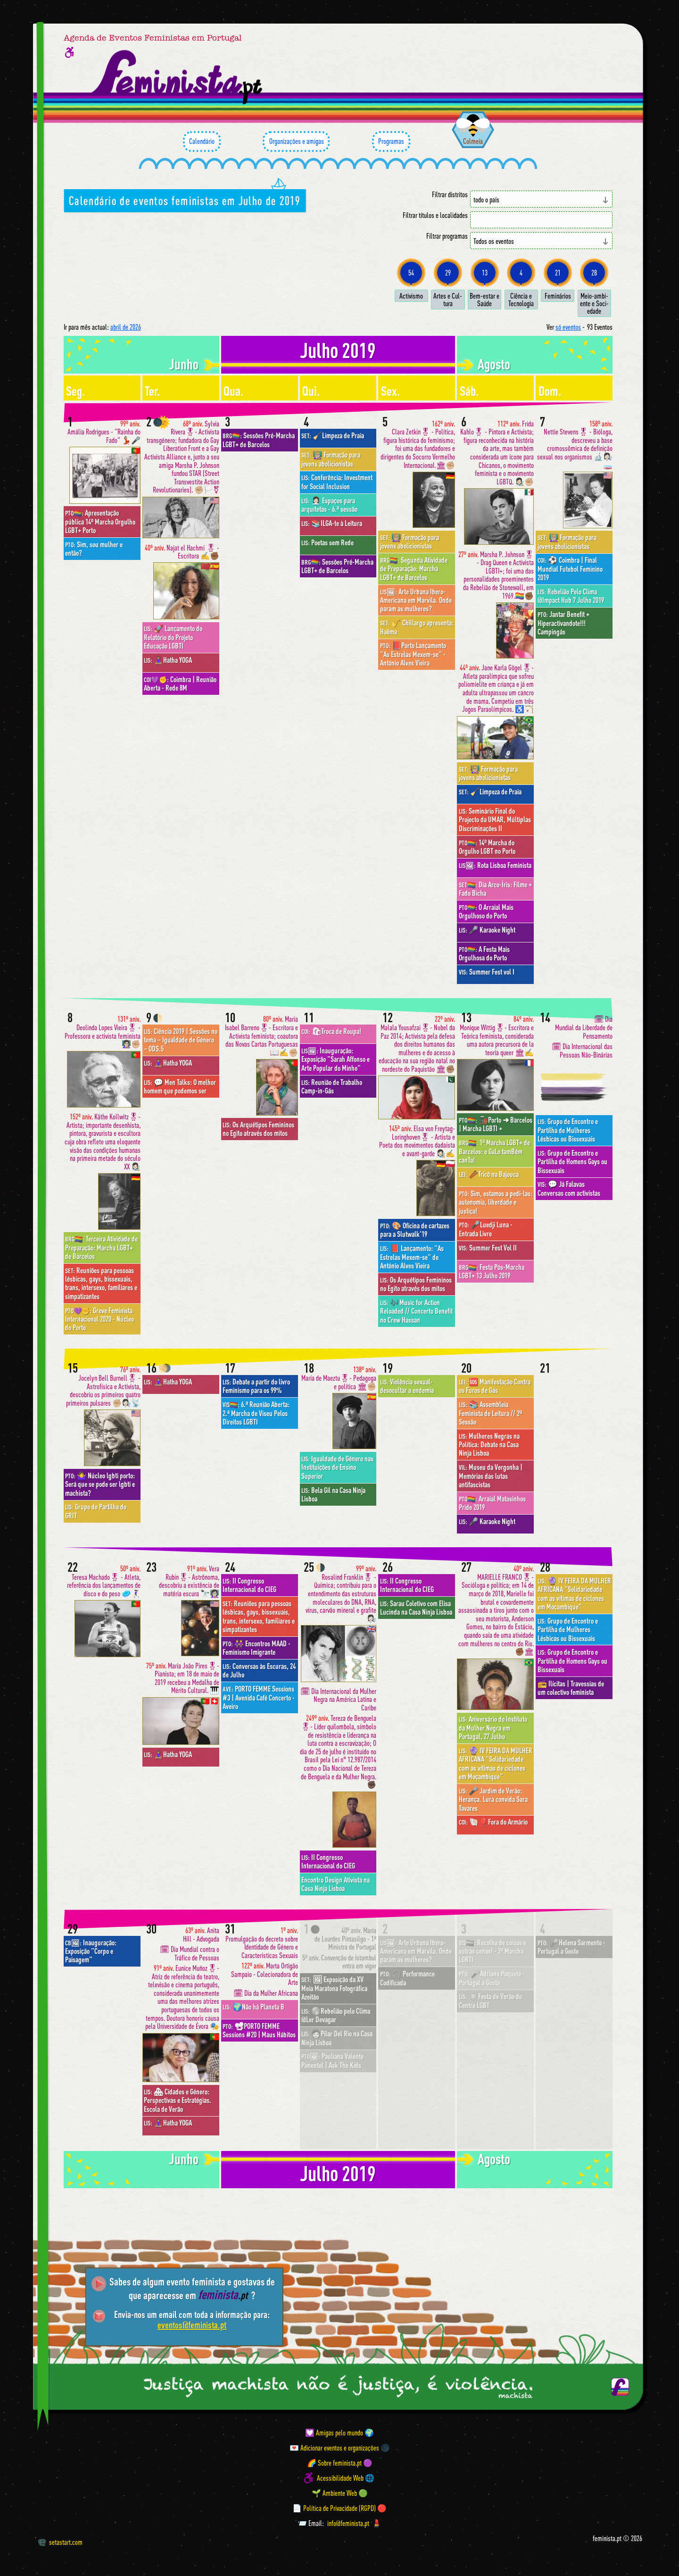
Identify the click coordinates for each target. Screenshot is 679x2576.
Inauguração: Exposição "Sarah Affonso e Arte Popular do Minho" (335, 1059)
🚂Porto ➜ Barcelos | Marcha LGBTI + (495, 1124)
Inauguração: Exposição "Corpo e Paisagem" (90, 1951)
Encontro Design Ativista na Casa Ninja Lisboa (335, 1884)
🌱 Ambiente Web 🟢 (340, 2493)
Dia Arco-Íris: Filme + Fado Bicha (495, 888)
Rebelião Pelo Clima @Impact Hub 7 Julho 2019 (571, 595)
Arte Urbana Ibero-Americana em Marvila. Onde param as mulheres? (416, 600)
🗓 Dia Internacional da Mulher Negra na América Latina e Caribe (338, 1699)
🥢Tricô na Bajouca (489, 1174)
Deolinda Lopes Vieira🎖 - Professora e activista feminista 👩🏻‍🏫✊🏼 (103, 1031)
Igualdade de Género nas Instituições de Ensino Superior (337, 1467)
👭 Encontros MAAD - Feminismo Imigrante (256, 1647)
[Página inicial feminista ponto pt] (177, 77)
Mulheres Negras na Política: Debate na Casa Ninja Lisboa (489, 1445)
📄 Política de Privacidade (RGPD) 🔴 (339, 2508)
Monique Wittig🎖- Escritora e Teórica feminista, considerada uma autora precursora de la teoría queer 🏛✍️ (497, 1035)
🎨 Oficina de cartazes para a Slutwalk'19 (414, 1229)
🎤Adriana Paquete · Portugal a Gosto (491, 1977)
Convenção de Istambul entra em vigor (339, 1962)
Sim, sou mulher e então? (94, 548)
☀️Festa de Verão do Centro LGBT (490, 2000)
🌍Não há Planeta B (253, 2006)
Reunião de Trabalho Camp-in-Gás (331, 1086)
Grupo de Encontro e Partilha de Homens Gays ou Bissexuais (572, 1162)
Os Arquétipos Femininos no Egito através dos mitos (258, 1128)
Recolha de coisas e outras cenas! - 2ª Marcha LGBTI (492, 1951)
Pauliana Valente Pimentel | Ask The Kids (332, 2060)
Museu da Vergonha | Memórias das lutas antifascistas (490, 1476)
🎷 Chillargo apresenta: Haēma (417, 626)
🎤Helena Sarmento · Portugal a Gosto (571, 1946)
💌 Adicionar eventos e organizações (334, 2447)
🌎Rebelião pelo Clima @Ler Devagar (335, 2015)
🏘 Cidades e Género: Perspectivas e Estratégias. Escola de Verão (177, 2100)
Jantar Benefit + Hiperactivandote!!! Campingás (563, 623)
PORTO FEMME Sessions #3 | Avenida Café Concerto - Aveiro (259, 1697)
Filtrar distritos (450, 195)
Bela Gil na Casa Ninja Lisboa (333, 1494)
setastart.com (60, 2542)
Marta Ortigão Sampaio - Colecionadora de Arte (264, 1974)
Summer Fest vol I (486, 971)
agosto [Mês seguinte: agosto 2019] (494, 364)
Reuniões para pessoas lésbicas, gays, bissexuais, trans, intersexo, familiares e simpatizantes (101, 1283)
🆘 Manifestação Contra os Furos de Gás (494, 1385)
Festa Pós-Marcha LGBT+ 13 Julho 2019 (491, 1271)
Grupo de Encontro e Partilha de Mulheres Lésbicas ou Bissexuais (568, 1130)
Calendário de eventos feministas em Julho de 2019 (185, 200)
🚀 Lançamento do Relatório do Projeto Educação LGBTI (173, 637)
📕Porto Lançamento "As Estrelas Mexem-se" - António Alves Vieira (413, 654)
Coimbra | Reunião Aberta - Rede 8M (180, 683)
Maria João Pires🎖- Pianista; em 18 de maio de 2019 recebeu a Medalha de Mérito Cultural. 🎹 (182, 1678)
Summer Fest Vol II (488, 1247)
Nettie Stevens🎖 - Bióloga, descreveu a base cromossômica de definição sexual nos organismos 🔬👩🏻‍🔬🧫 (575, 444)
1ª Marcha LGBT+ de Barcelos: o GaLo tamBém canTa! (494, 1151)
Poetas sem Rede (327, 542)
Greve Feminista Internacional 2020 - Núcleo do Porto (99, 1319)
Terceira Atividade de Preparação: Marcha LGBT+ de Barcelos (101, 1247)
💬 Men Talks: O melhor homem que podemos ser (180, 1086)
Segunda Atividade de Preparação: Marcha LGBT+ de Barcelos (413, 569)
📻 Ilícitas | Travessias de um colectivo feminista (571, 1687)
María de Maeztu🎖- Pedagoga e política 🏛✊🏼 (338, 1378)
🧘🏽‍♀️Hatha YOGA (168, 660)
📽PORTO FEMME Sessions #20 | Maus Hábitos (259, 2030)
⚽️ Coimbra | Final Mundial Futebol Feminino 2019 (570, 569)
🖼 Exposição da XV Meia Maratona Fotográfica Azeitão (334, 1988)
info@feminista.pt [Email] (348, 2523)
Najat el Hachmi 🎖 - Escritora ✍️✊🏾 (182, 552)
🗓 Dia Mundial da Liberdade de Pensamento (584, 1027)
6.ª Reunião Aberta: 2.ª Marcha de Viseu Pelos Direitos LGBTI (256, 1413)
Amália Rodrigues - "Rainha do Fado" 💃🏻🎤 (104, 432)
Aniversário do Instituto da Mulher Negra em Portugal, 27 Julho (493, 1728)
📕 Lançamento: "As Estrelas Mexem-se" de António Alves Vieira (412, 1257)
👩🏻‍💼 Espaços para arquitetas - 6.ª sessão (329, 504)
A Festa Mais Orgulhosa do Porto (484, 953)
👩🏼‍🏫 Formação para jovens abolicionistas (330, 458)
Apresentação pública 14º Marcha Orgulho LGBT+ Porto (100, 521)
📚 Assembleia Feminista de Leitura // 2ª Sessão (490, 1413)
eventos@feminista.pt (191, 2324)
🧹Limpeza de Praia (332, 435)
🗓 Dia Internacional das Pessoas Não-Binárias (582, 1050)
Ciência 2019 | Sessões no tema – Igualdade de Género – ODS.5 (180, 1040)
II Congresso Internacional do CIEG (249, 1584)
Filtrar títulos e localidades (435, 215)
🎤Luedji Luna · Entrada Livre (485, 1228)
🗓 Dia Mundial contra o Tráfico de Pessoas (189, 1953)
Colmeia (473, 141)
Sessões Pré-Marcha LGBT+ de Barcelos (259, 439)
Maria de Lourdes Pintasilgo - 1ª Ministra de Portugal (345, 1938)
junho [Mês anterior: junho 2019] (184, 364)
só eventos (568, 327)
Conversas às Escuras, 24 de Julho (259, 1670)
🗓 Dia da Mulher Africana (265, 1993)
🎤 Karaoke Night (487, 929)
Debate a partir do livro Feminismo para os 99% (256, 1385)
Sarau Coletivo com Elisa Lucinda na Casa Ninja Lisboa (416, 1607)
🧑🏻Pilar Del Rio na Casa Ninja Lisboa (337, 2037)
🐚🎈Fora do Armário (493, 1821)
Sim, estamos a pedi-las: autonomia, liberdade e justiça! (495, 1202)
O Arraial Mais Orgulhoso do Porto (486, 911)
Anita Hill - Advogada (201, 1934)
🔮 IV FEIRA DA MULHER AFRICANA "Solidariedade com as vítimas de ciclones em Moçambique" (495, 1763)
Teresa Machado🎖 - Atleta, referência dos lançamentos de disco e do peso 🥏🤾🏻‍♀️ (104, 1581)
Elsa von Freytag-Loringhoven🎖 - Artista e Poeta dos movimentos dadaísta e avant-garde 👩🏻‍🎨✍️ (417, 1141)
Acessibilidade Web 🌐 (345, 2478)
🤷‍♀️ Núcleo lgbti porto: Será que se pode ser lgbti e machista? (100, 1484)
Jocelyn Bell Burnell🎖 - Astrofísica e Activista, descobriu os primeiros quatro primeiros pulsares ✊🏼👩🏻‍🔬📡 (103, 1386)
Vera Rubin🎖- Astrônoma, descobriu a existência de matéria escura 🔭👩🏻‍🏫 (189, 1581)
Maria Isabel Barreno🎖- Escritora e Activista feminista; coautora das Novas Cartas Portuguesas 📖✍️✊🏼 (261, 1035)
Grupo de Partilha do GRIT (95, 1510)
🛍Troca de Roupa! (331, 1031)
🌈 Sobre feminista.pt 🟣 (340, 2463)
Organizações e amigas (296, 141)
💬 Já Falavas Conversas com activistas (569, 1188)
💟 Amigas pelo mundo (334, 2432)
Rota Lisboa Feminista (495, 865)
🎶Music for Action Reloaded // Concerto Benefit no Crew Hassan (416, 1311)
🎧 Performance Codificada (407, 1977)
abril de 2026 (125, 327)
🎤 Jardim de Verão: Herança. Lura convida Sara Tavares (493, 1799)
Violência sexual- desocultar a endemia (407, 1385)
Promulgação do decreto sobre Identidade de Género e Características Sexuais (261, 1942)
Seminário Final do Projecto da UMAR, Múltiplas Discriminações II (495, 820)
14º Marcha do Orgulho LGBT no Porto (487, 846)
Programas (391, 141)
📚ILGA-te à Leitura (331, 523)
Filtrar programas (447, 236)
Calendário (202, 141)
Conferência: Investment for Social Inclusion (337, 481)
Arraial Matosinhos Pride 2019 (492, 1502)
